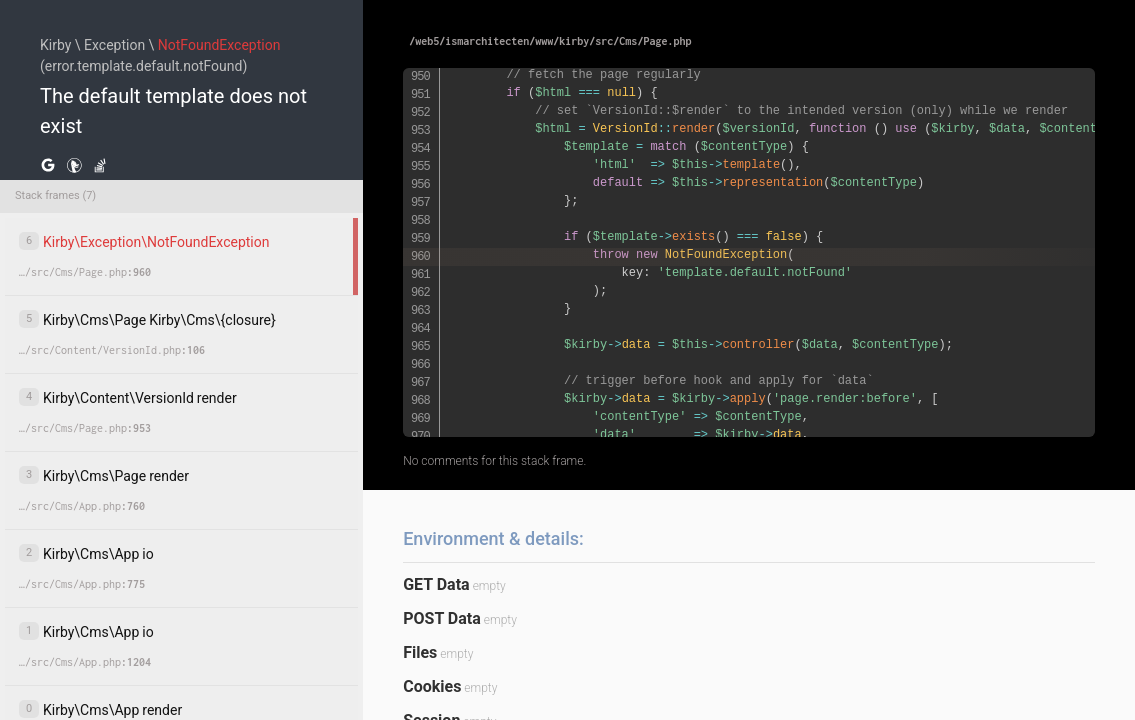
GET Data (436, 584)
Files (420, 652)
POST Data (442, 618)
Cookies (432, 686)
